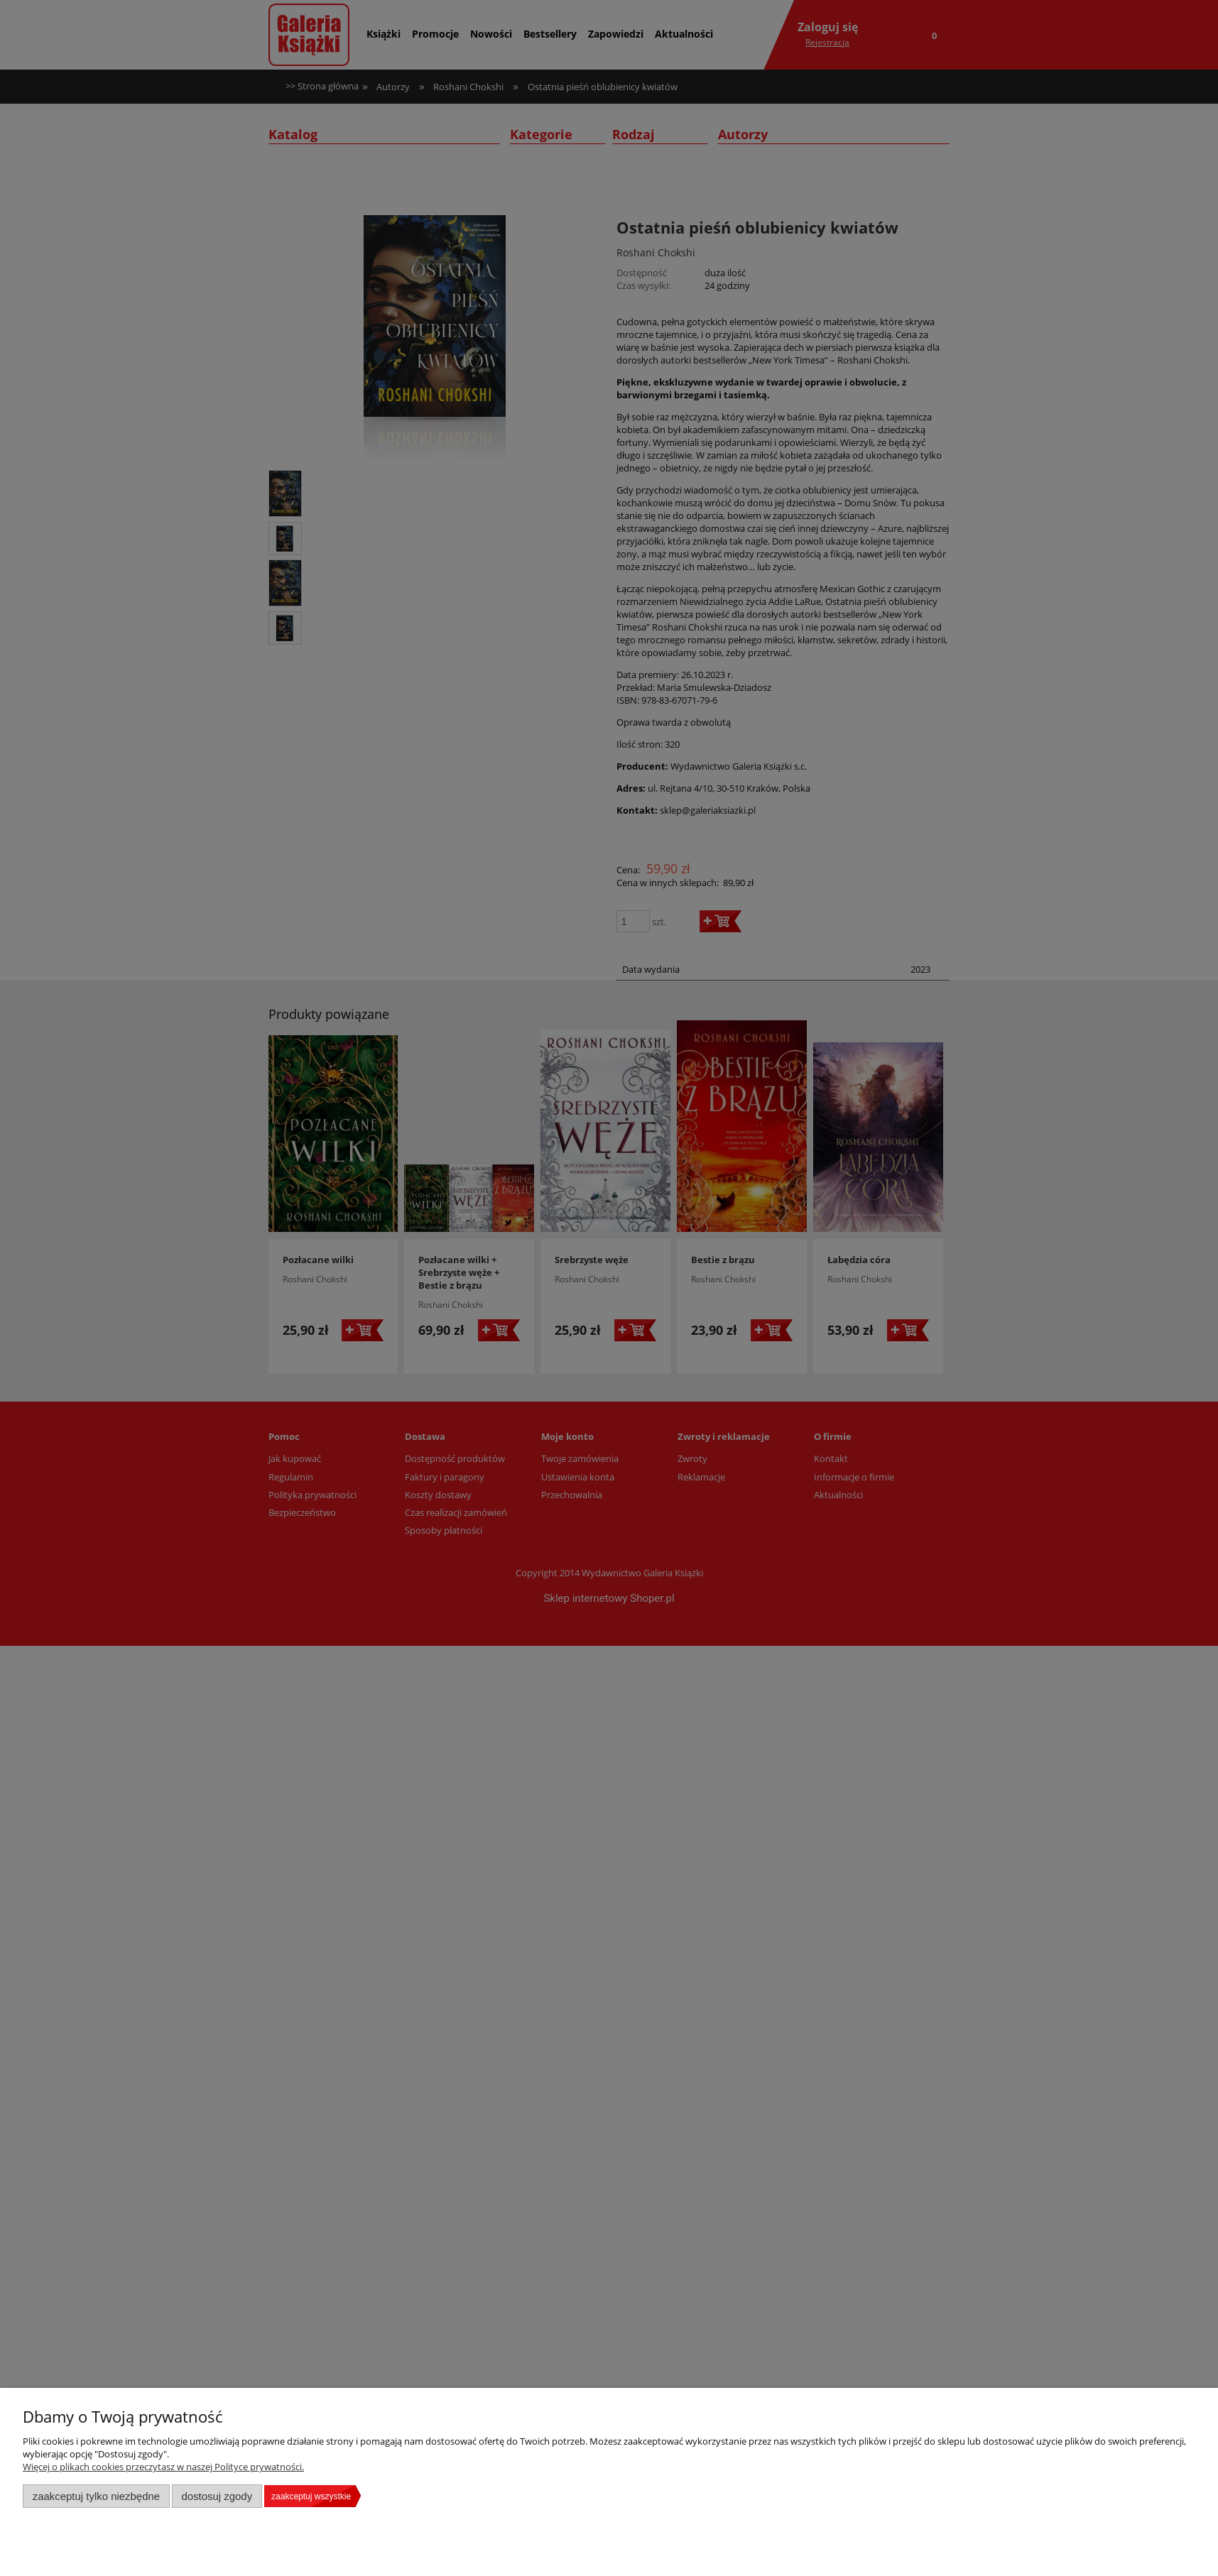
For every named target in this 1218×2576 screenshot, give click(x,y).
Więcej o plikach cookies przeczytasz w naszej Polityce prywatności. (163, 2466)
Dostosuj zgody (216, 2496)
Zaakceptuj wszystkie (311, 2496)
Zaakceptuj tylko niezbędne (96, 2496)
